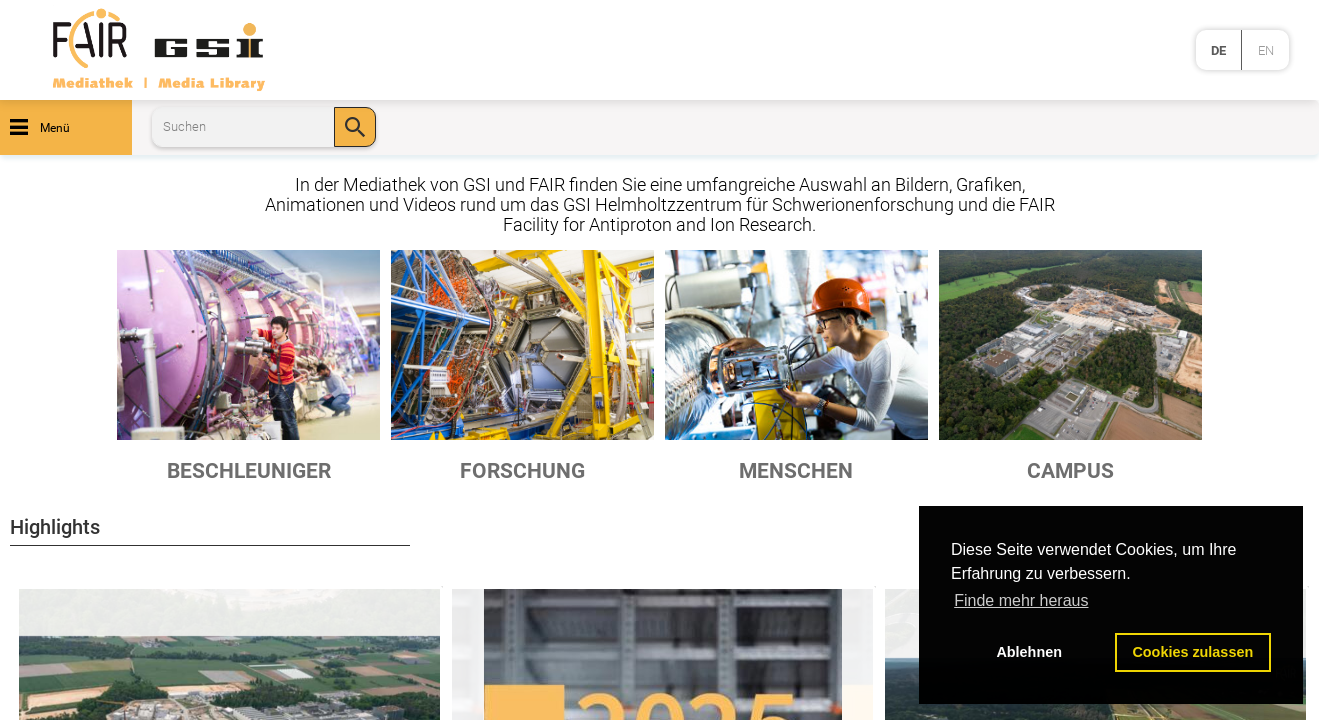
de (1218, 50)
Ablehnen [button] (1029, 652)
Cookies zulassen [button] (1192, 652)
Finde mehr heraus (1021, 600)
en (1266, 50)
